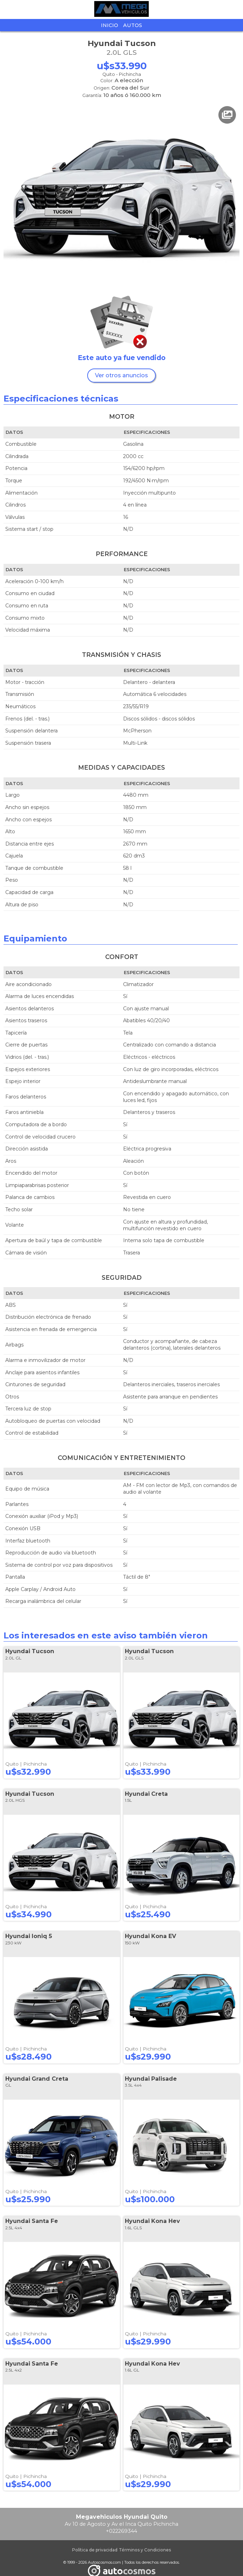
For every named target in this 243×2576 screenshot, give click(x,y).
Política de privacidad (94, 2549)
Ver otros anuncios (121, 375)
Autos (132, 25)
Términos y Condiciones (145, 2549)
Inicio (109, 25)
